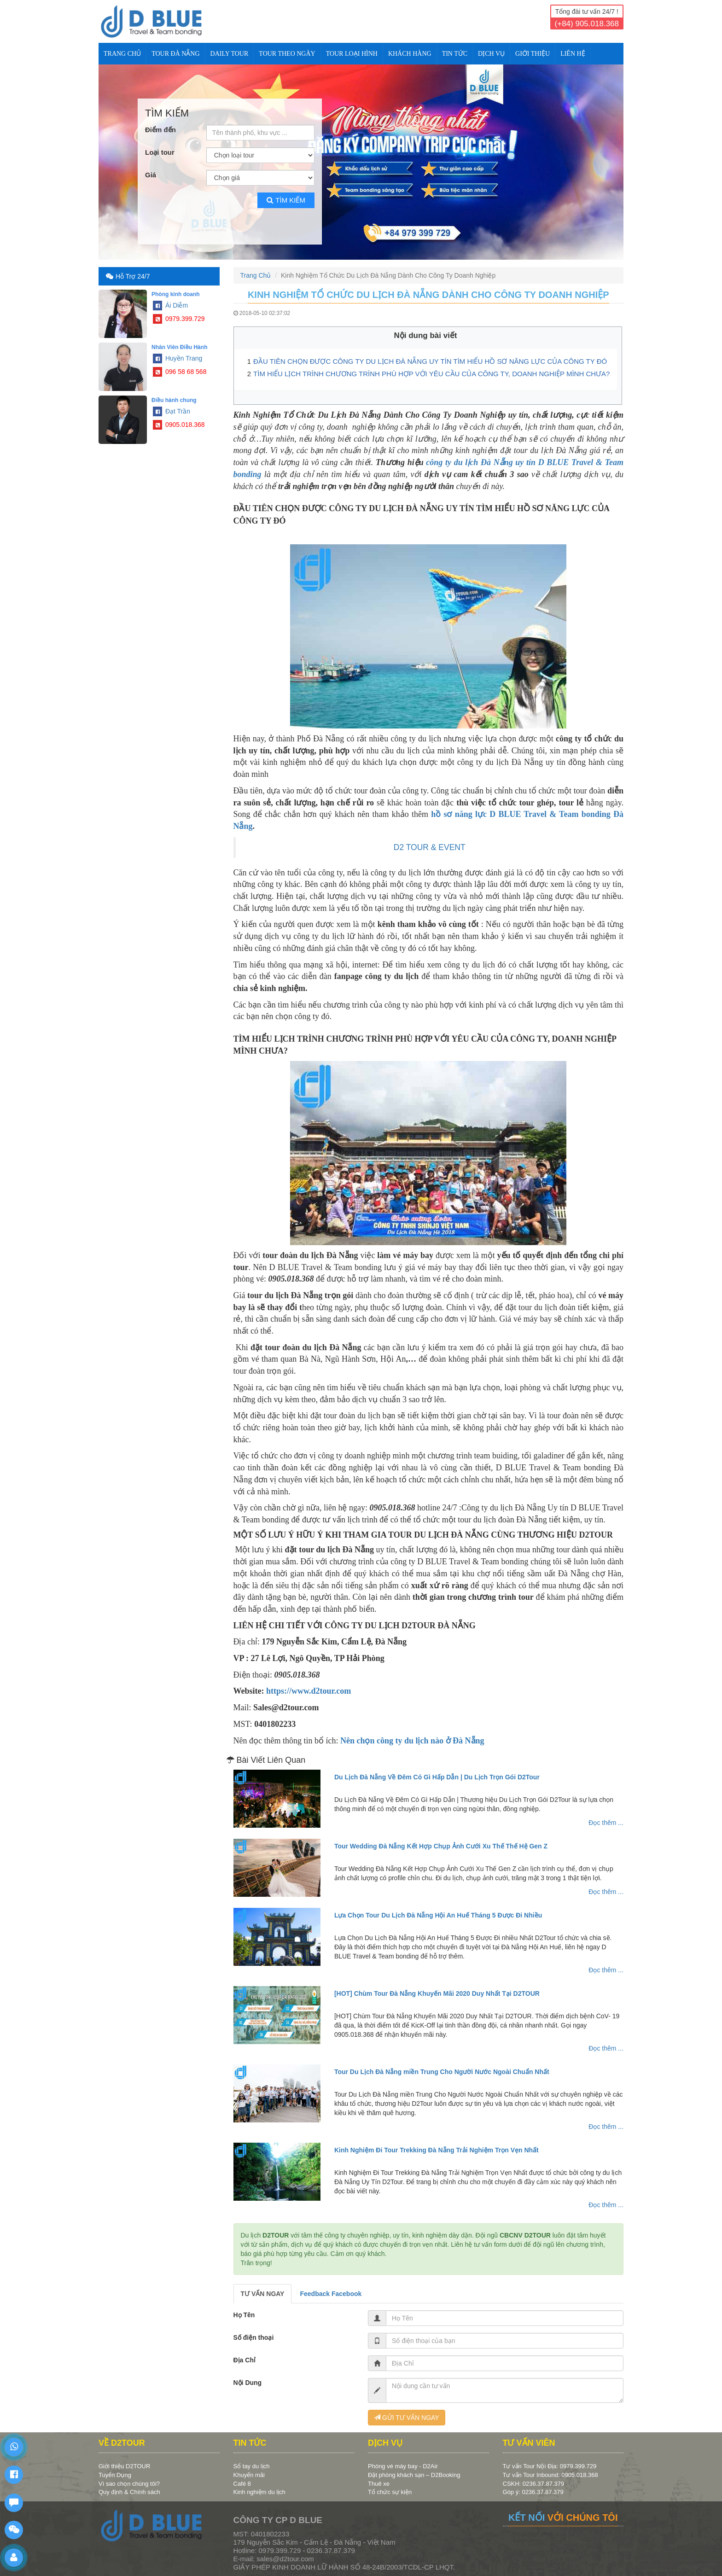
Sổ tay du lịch (251, 2466)
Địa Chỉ (244, 2360)
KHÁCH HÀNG (409, 53)
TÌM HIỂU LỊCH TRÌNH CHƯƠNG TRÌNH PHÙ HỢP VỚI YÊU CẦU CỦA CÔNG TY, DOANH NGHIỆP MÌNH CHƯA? (431, 374)
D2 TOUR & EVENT (430, 847)
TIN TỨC (454, 53)
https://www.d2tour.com (308, 1691)
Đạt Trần (171, 411)
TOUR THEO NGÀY (287, 53)
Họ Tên (244, 2315)
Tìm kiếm (286, 200)
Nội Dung (247, 2382)
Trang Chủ (122, 53)
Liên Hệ (572, 53)
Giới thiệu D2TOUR (124, 2466)
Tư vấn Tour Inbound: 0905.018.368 (550, 2474)
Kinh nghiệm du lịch (259, 2492)
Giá (150, 175)
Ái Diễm (170, 305)
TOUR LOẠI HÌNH (352, 53)
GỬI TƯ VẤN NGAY (406, 2417)
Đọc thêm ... (605, 1822)
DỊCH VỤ (491, 53)
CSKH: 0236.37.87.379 (534, 2483)
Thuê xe (379, 2483)
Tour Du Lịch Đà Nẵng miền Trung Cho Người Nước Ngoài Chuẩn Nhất (441, 2071)
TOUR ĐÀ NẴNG (175, 53)
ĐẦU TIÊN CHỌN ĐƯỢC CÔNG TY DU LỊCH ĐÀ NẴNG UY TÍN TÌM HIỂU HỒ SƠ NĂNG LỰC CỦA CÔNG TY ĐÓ (430, 361)
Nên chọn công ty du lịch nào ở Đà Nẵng (412, 1740)
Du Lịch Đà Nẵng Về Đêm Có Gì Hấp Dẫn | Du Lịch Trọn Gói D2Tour (437, 1777)
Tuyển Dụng (115, 2474)
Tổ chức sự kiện (390, 2492)
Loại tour (160, 152)
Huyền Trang (177, 358)
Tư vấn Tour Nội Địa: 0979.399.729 (550, 2466)
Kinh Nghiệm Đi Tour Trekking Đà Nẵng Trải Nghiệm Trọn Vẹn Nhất (436, 2150)
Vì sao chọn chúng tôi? (129, 2483)
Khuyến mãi (249, 2474)
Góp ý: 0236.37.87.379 (533, 2492)
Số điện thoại (253, 2337)
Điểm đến (160, 130)
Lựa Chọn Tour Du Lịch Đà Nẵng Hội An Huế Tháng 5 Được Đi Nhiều (438, 1915)
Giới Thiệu (532, 53)
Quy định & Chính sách (129, 2492)
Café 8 (242, 2483)
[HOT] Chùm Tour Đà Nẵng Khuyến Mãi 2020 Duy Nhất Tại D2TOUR (437, 1993)
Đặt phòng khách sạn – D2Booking (414, 2474)
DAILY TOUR (229, 53)
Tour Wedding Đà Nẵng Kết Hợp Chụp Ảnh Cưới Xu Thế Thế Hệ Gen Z (440, 1846)
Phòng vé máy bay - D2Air (403, 2466)
